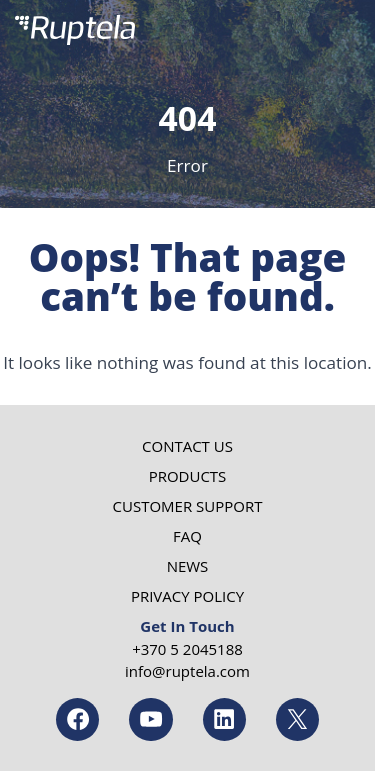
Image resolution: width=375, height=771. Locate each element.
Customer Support (188, 506)
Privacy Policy (187, 596)
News (188, 566)
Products (188, 476)
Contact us (187, 446)
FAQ (187, 536)
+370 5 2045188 (187, 649)
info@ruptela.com (187, 671)
